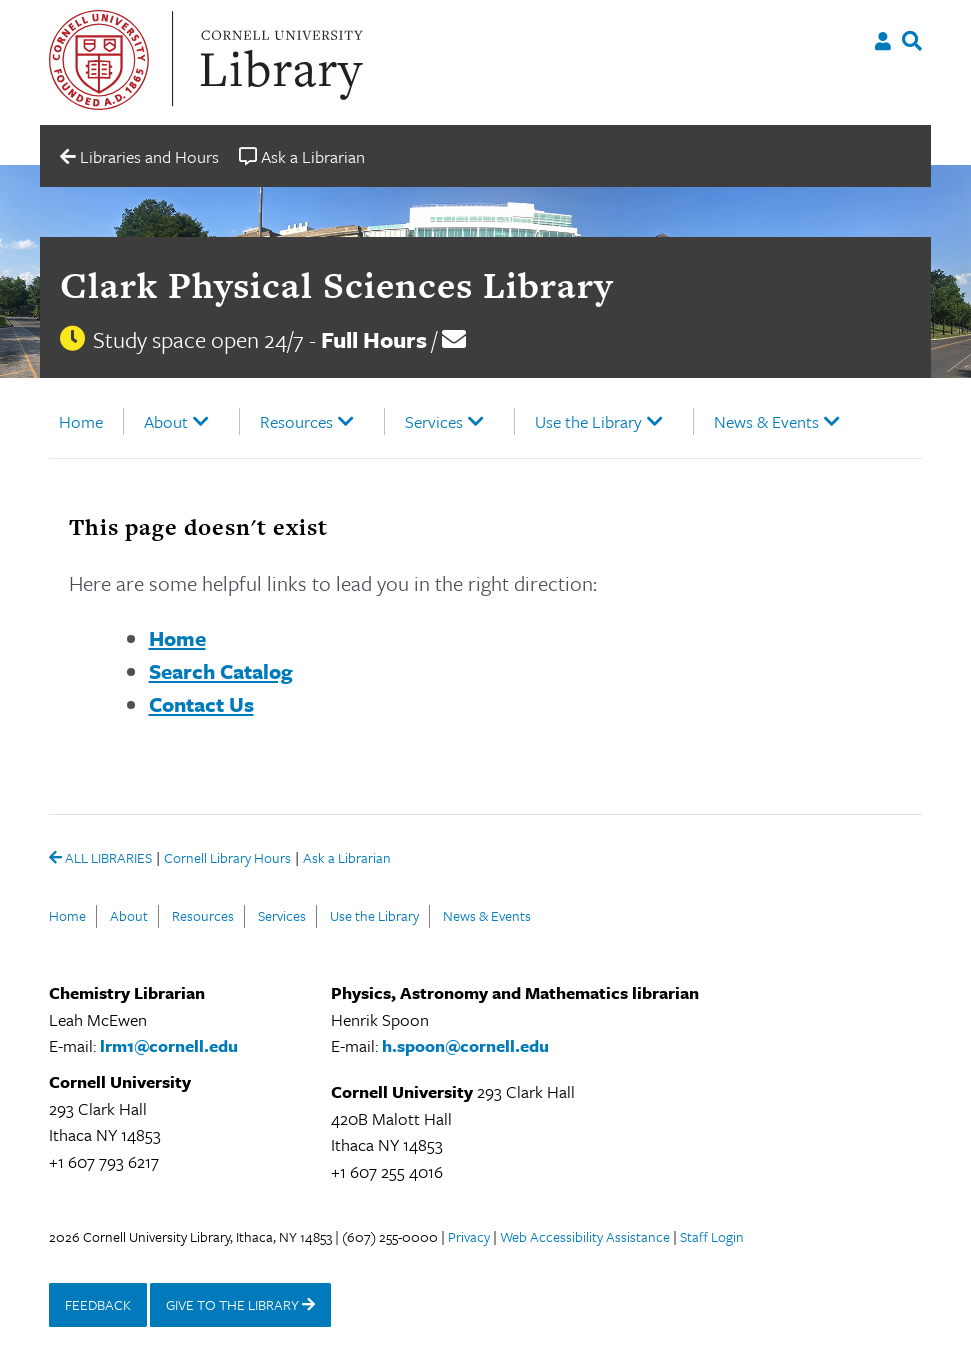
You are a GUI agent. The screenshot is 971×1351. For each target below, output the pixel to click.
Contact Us (201, 704)
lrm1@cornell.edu (169, 1045)
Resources (296, 421)
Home (81, 421)
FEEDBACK (98, 1304)
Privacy (469, 1236)
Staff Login (712, 1236)
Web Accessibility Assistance (585, 1236)
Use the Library (588, 421)
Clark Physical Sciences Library (336, 285)
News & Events (766, 421)
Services (434, 421)
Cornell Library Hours (227, 859)
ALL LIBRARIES (100, 859)
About (166, 421)
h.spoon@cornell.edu (465, 1045)
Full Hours (374, 339)
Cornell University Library (279, 60)
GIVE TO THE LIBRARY (240, 1304)
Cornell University (99, 60)
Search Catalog (221, 671)
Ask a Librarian (347, 859)
